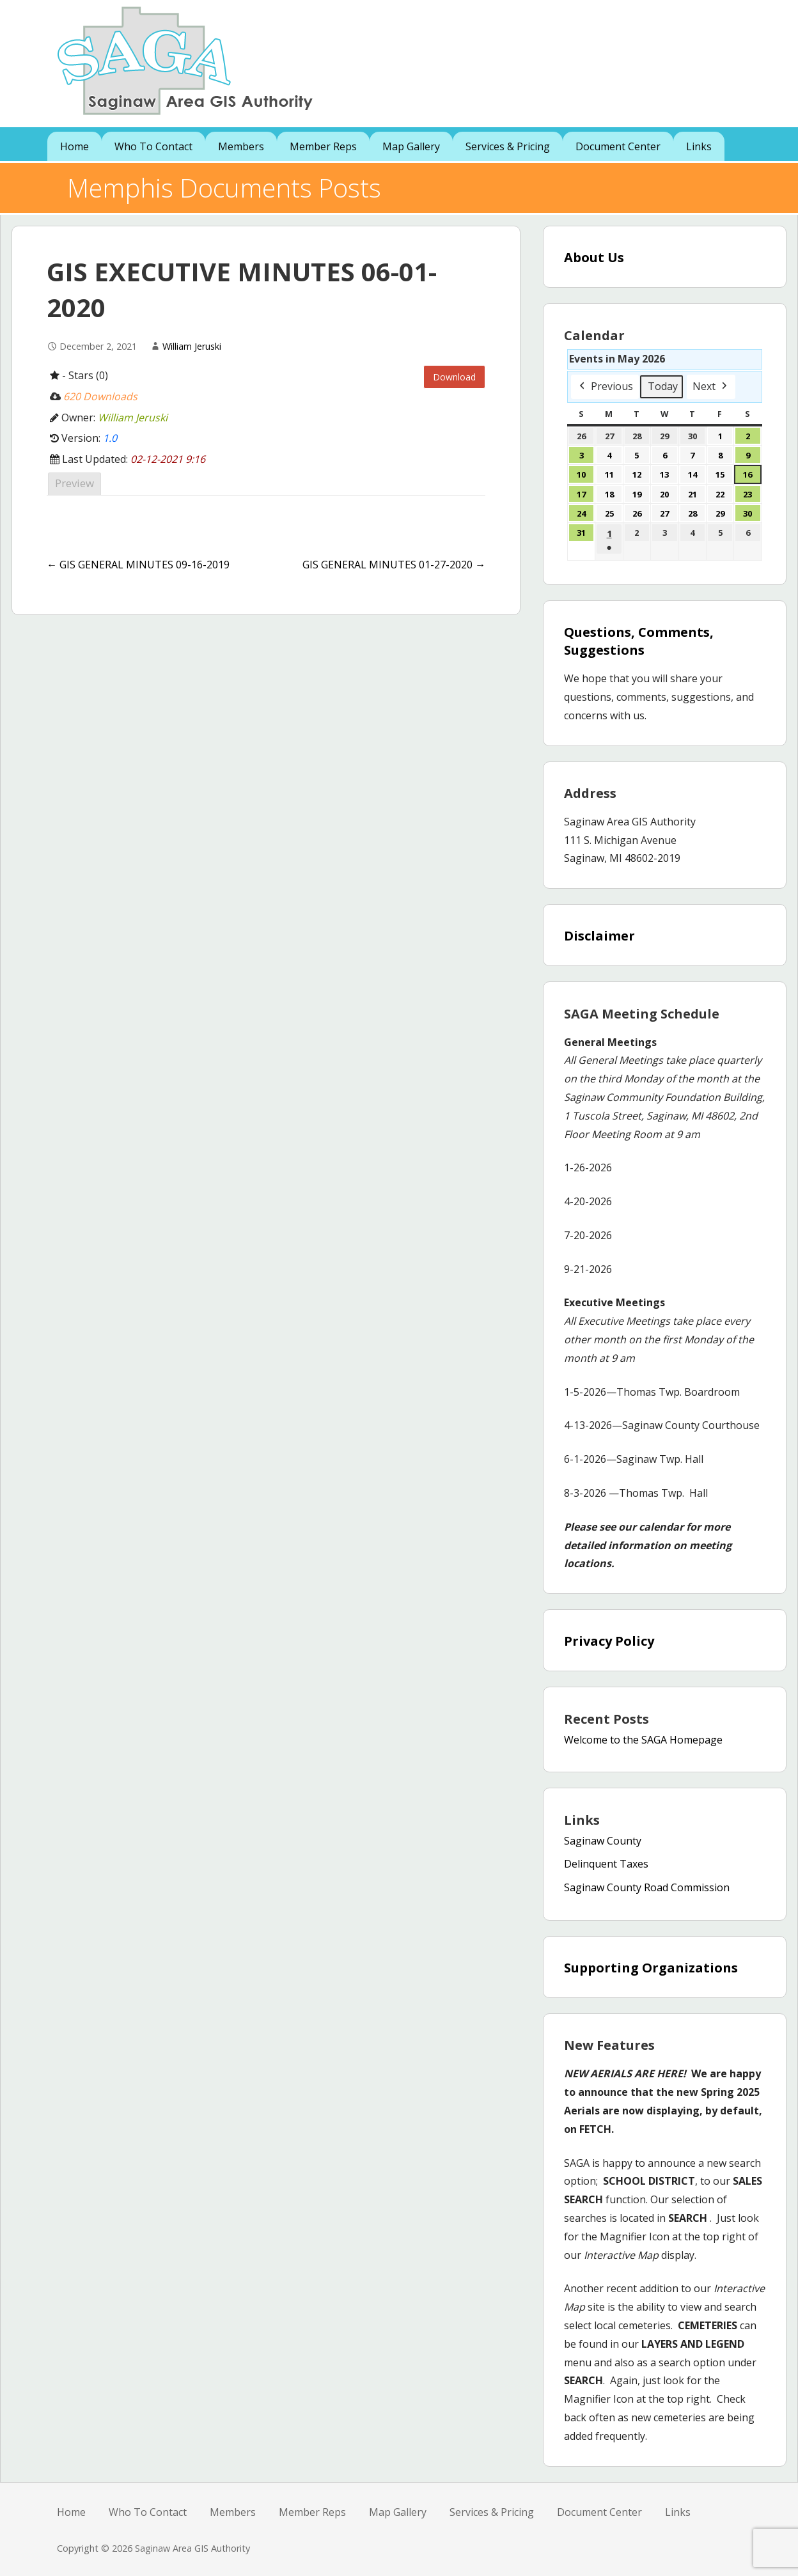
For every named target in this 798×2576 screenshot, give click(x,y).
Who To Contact (153, 146)
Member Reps (323, 146)
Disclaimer (599, 935)
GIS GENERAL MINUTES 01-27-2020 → (393, 565)
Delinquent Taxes (606, 1864)
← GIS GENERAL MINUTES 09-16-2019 (138, 565)
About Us (594, 257)
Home (74, 146)
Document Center (618, 146)
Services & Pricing (507, 146)
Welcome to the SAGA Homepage (643, 1740)
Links (699, 146)
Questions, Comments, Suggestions (639, 641)
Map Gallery (411, 146)
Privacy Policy (609, 1641)
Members (241, 146)
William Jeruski (191, 346)
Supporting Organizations (651, 1967)
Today (663, 386)
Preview (74, 483)
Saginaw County (602, 1841)
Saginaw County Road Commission (647, 1887)
